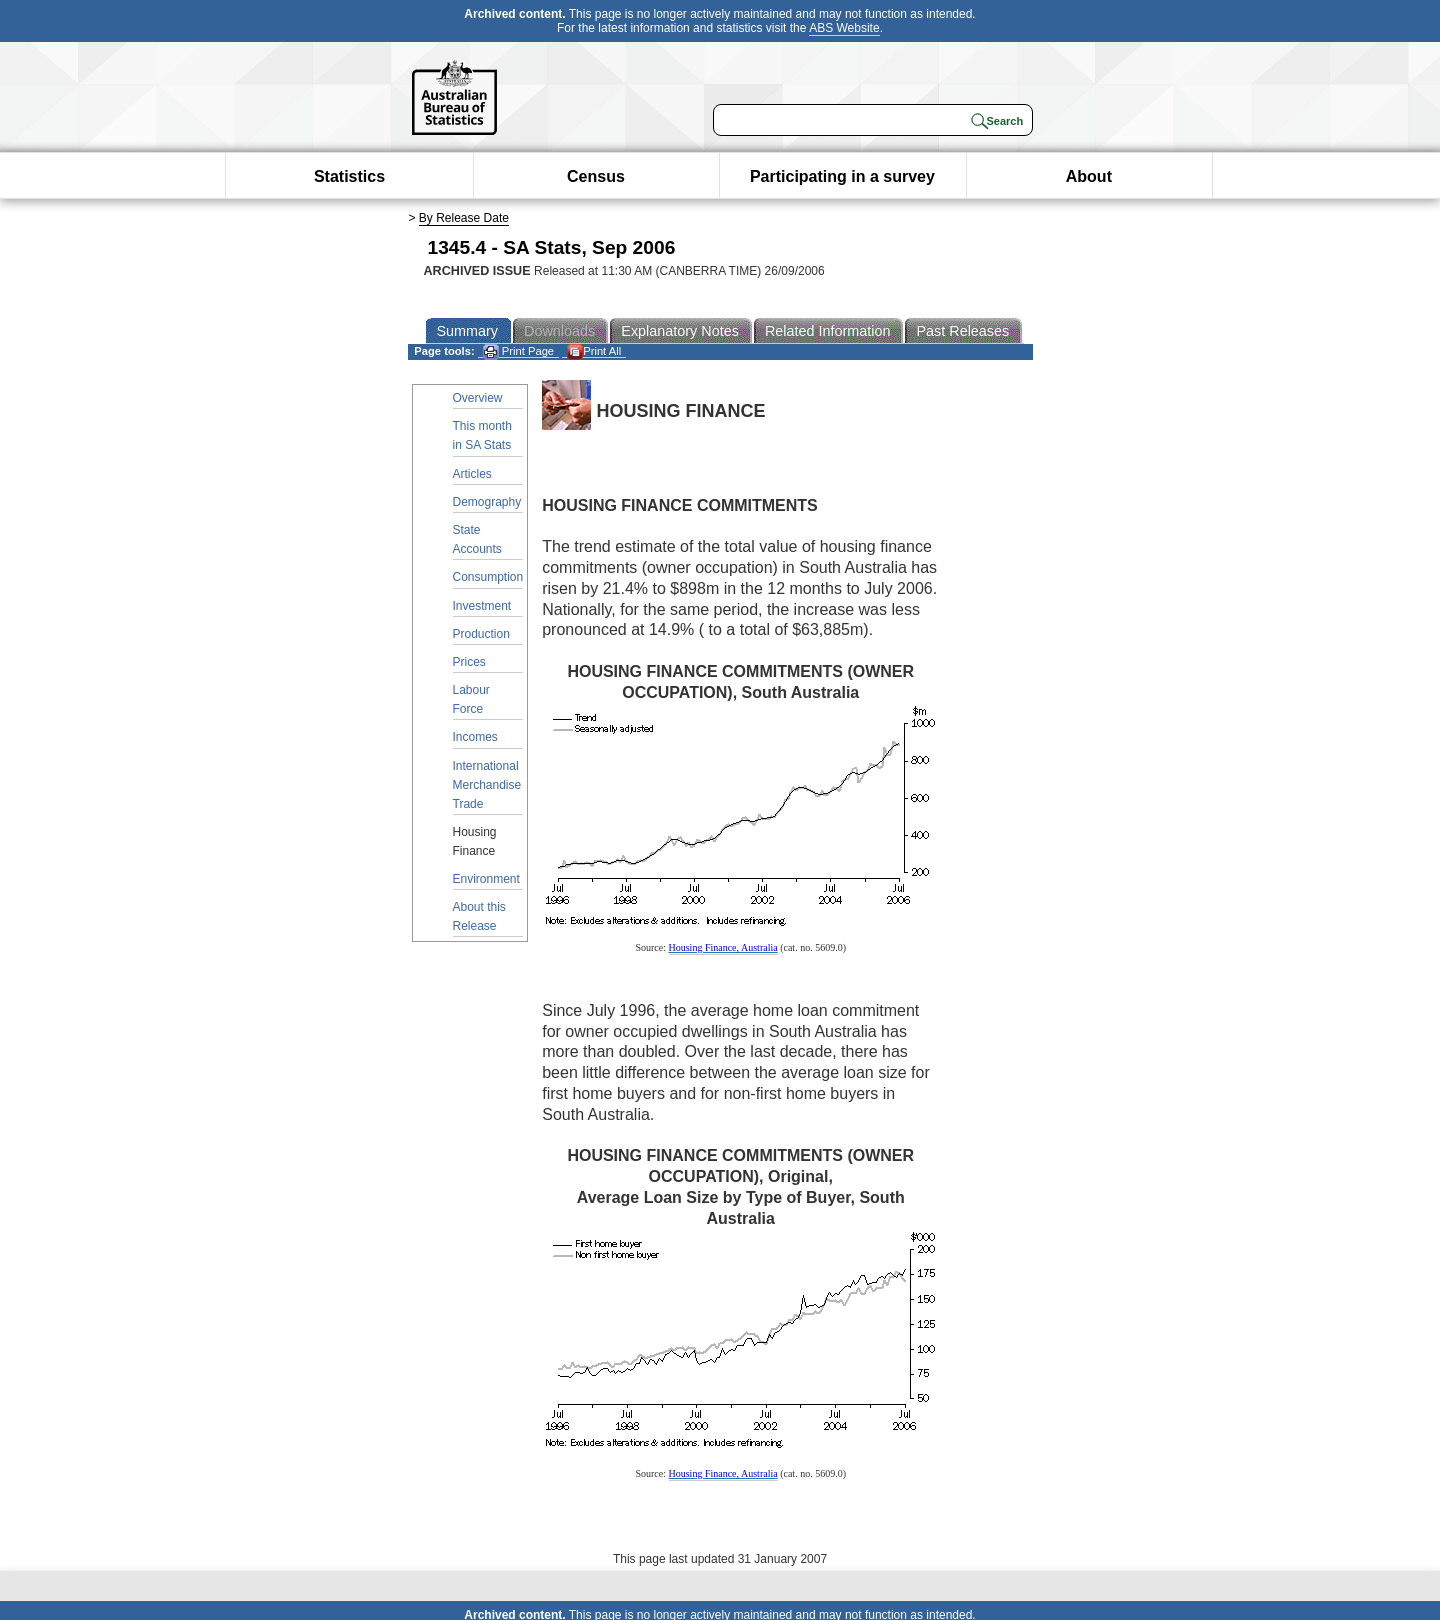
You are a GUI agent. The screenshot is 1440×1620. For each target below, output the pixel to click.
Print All (594, 351)
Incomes (475, 737)
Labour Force (471, 699)
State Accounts (477, 539)
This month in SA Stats (482, 435)
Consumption (488, 577)
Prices (469, 662)
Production (481, 634)
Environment (486, 879)
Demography (487, 502)
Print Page (518, 351)
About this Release (479, 916)
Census (596, 176)
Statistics (349, 176)
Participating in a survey (842, 176)
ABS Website (844, 28)
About (1089, 176)
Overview (478, 398)
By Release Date (464, 218)
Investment (482, 606)
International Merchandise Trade (487, 785)
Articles (472, 474)
